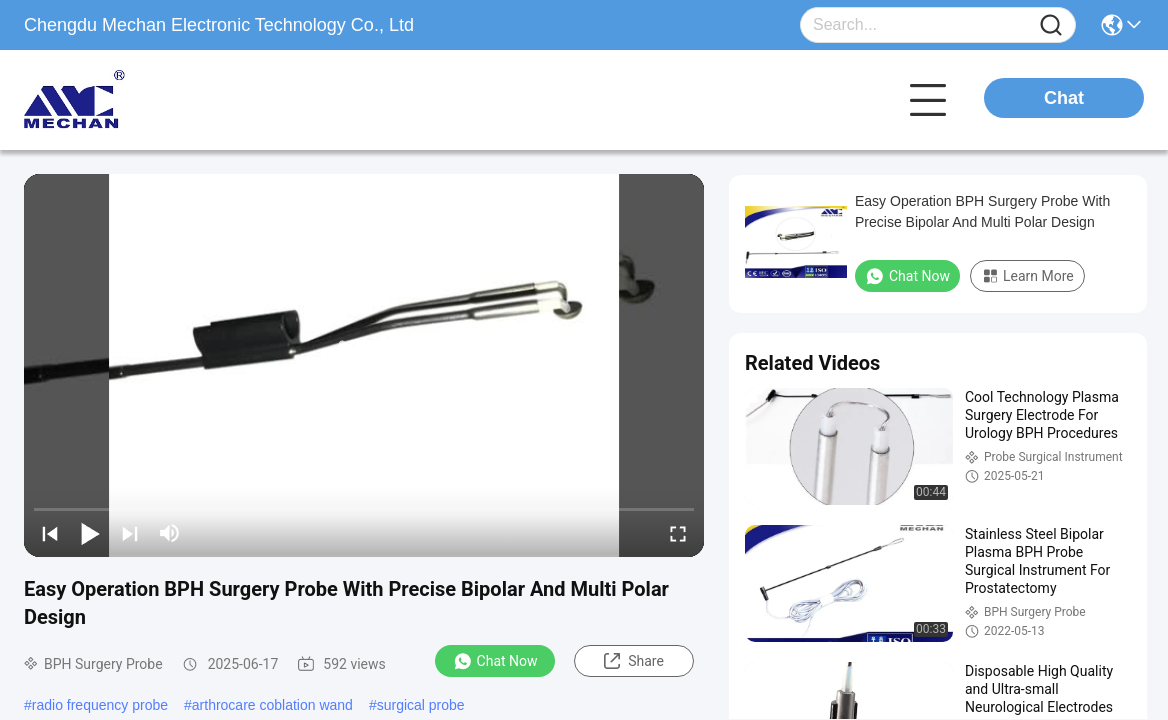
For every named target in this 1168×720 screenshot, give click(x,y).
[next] (130, 533)
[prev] (50, 533)
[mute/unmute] (170, 533)
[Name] (1051, 25)
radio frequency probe (100, 705)
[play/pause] (90, 533)
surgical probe (421, 705)
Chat (1064, 98)
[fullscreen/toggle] (678, 533)
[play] (364, 365)
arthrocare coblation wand (272, 705)
